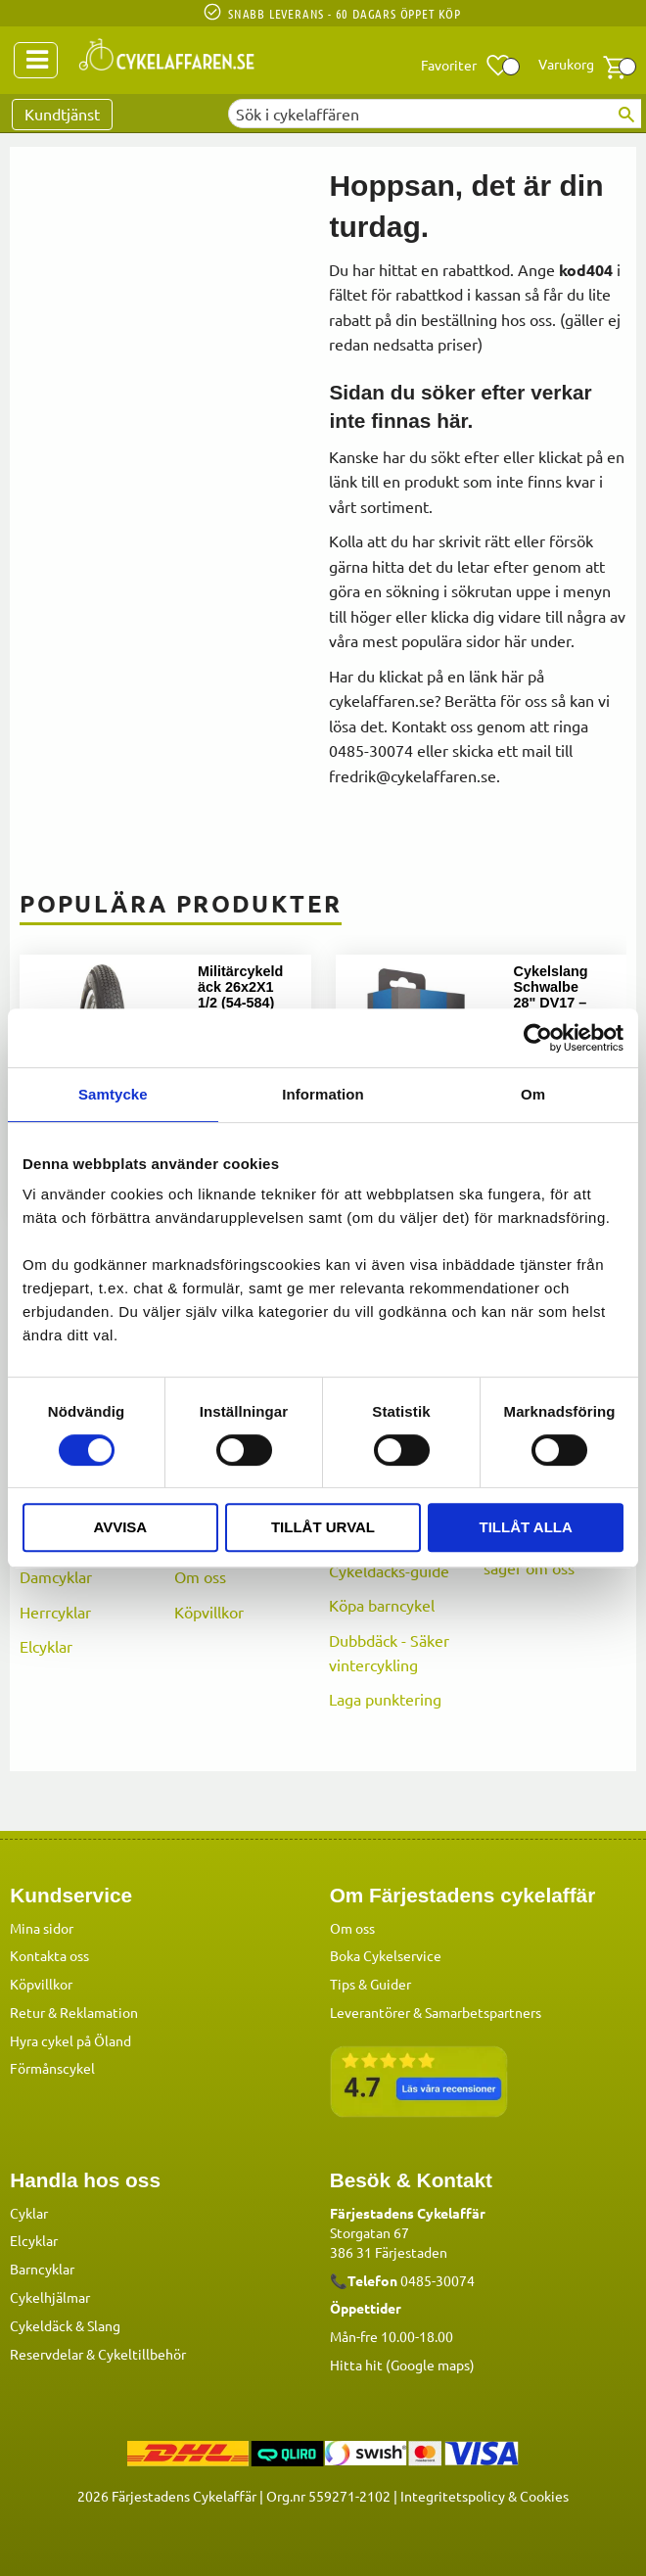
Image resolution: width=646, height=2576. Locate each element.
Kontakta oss (49, 1954)
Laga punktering (385, 1699)
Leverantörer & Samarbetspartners (435, 2011)
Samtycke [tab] (113, 1094)
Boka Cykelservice (385, 1954)
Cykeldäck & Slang (65, 2324)
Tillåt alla (526, 1527)
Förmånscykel (52, 2067)
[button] (466, 65)
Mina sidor (41, 1927)
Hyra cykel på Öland (70, 2039)
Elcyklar (46, 1646)
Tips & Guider (370, 1982)
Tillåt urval (323, 1527)
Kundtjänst (62, 113)
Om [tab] (533, 1094)
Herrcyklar (55, 1611)
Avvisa (120, 1527)
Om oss (200, 1576)
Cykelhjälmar (50, 2296)
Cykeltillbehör (142, 2353)
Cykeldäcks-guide (389, 1570)
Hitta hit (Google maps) (402, 2363)
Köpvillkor (209, 1611)
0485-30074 (437, 2279)
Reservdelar (46, 2353)
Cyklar (29, 2212)
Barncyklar (42, 2267)
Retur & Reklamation (74, 2011)
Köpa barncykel (382, 1605)
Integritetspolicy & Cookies (484, 2495)
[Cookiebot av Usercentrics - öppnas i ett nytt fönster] (537, 1038)
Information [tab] (323, 1094)
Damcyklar (56, 1576)
